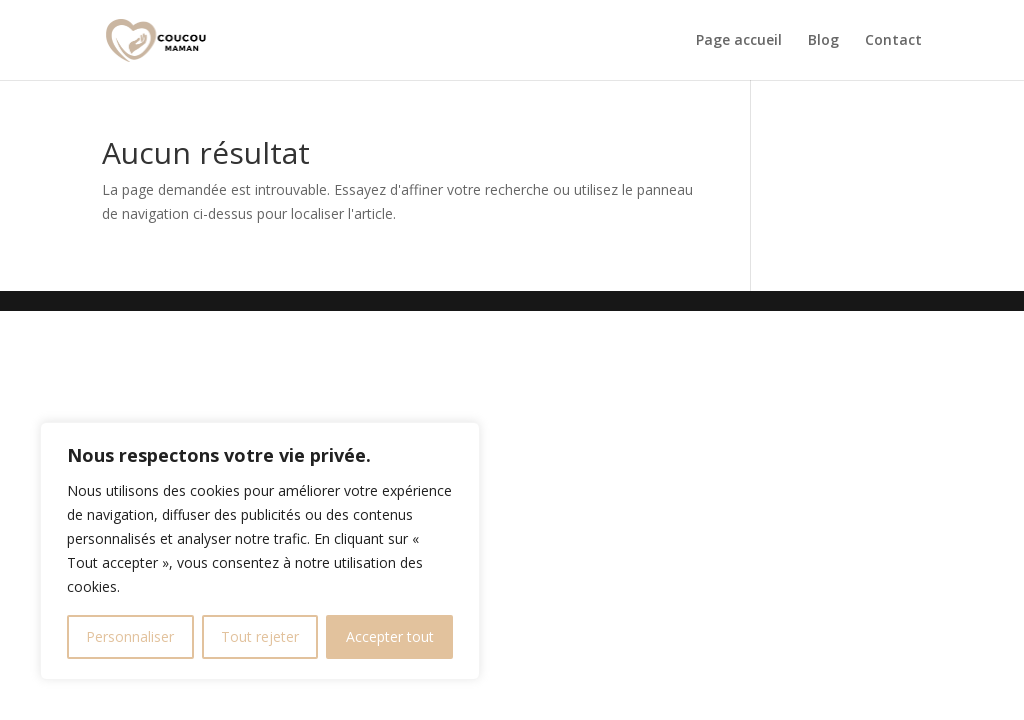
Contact (893, 41)
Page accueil (739, 41)
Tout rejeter (260, 636)
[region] (260, 551)
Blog (823, 41)
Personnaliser (130, 636)
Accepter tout (390, 636)
